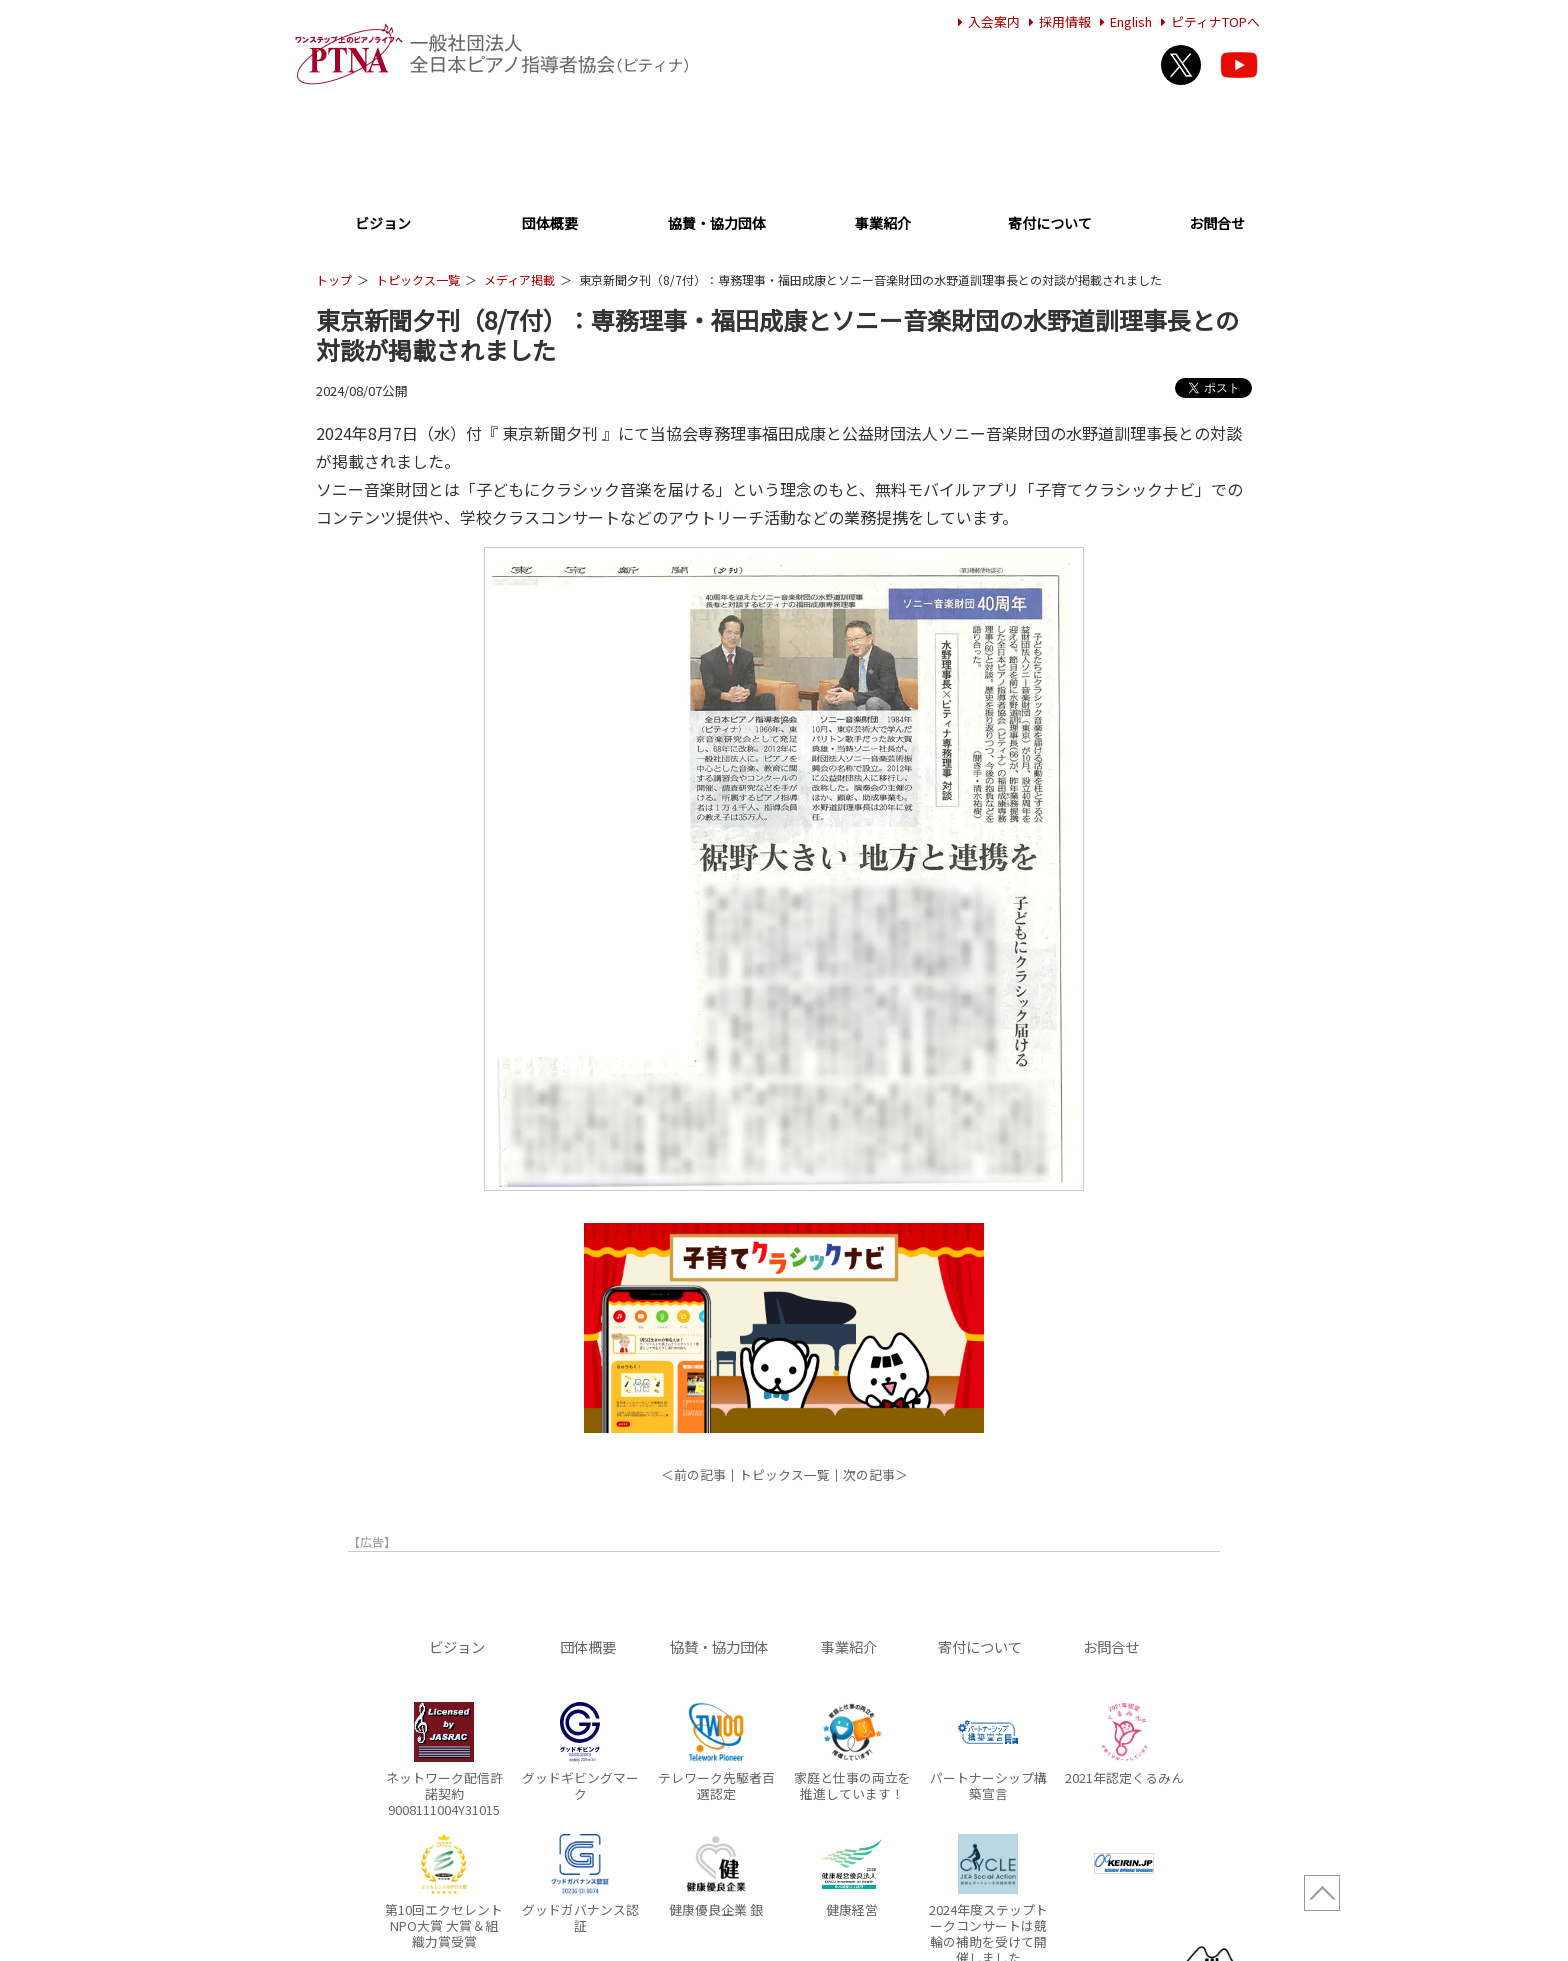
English (1123, 21)
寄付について (1050, 224)
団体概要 (550, 224)
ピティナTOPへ (1207, 21)
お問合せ (1217, 224)
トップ (334, 279)
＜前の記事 (693, 1474)
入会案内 (986, 21)
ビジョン (383, 224)
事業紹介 (883, 224)
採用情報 (1057, 21)
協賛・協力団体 (717, 224)
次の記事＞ (875, 1474)
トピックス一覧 (418, 279)
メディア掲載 (519, 279)
